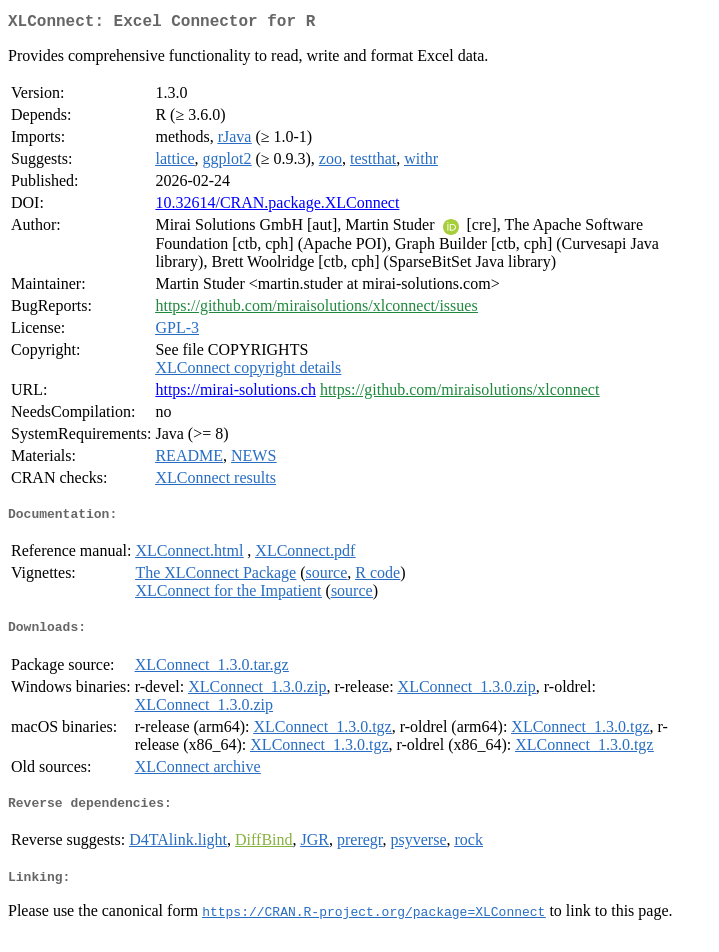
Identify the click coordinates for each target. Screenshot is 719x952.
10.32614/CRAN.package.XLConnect (277, 206)
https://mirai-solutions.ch (235, 393)
